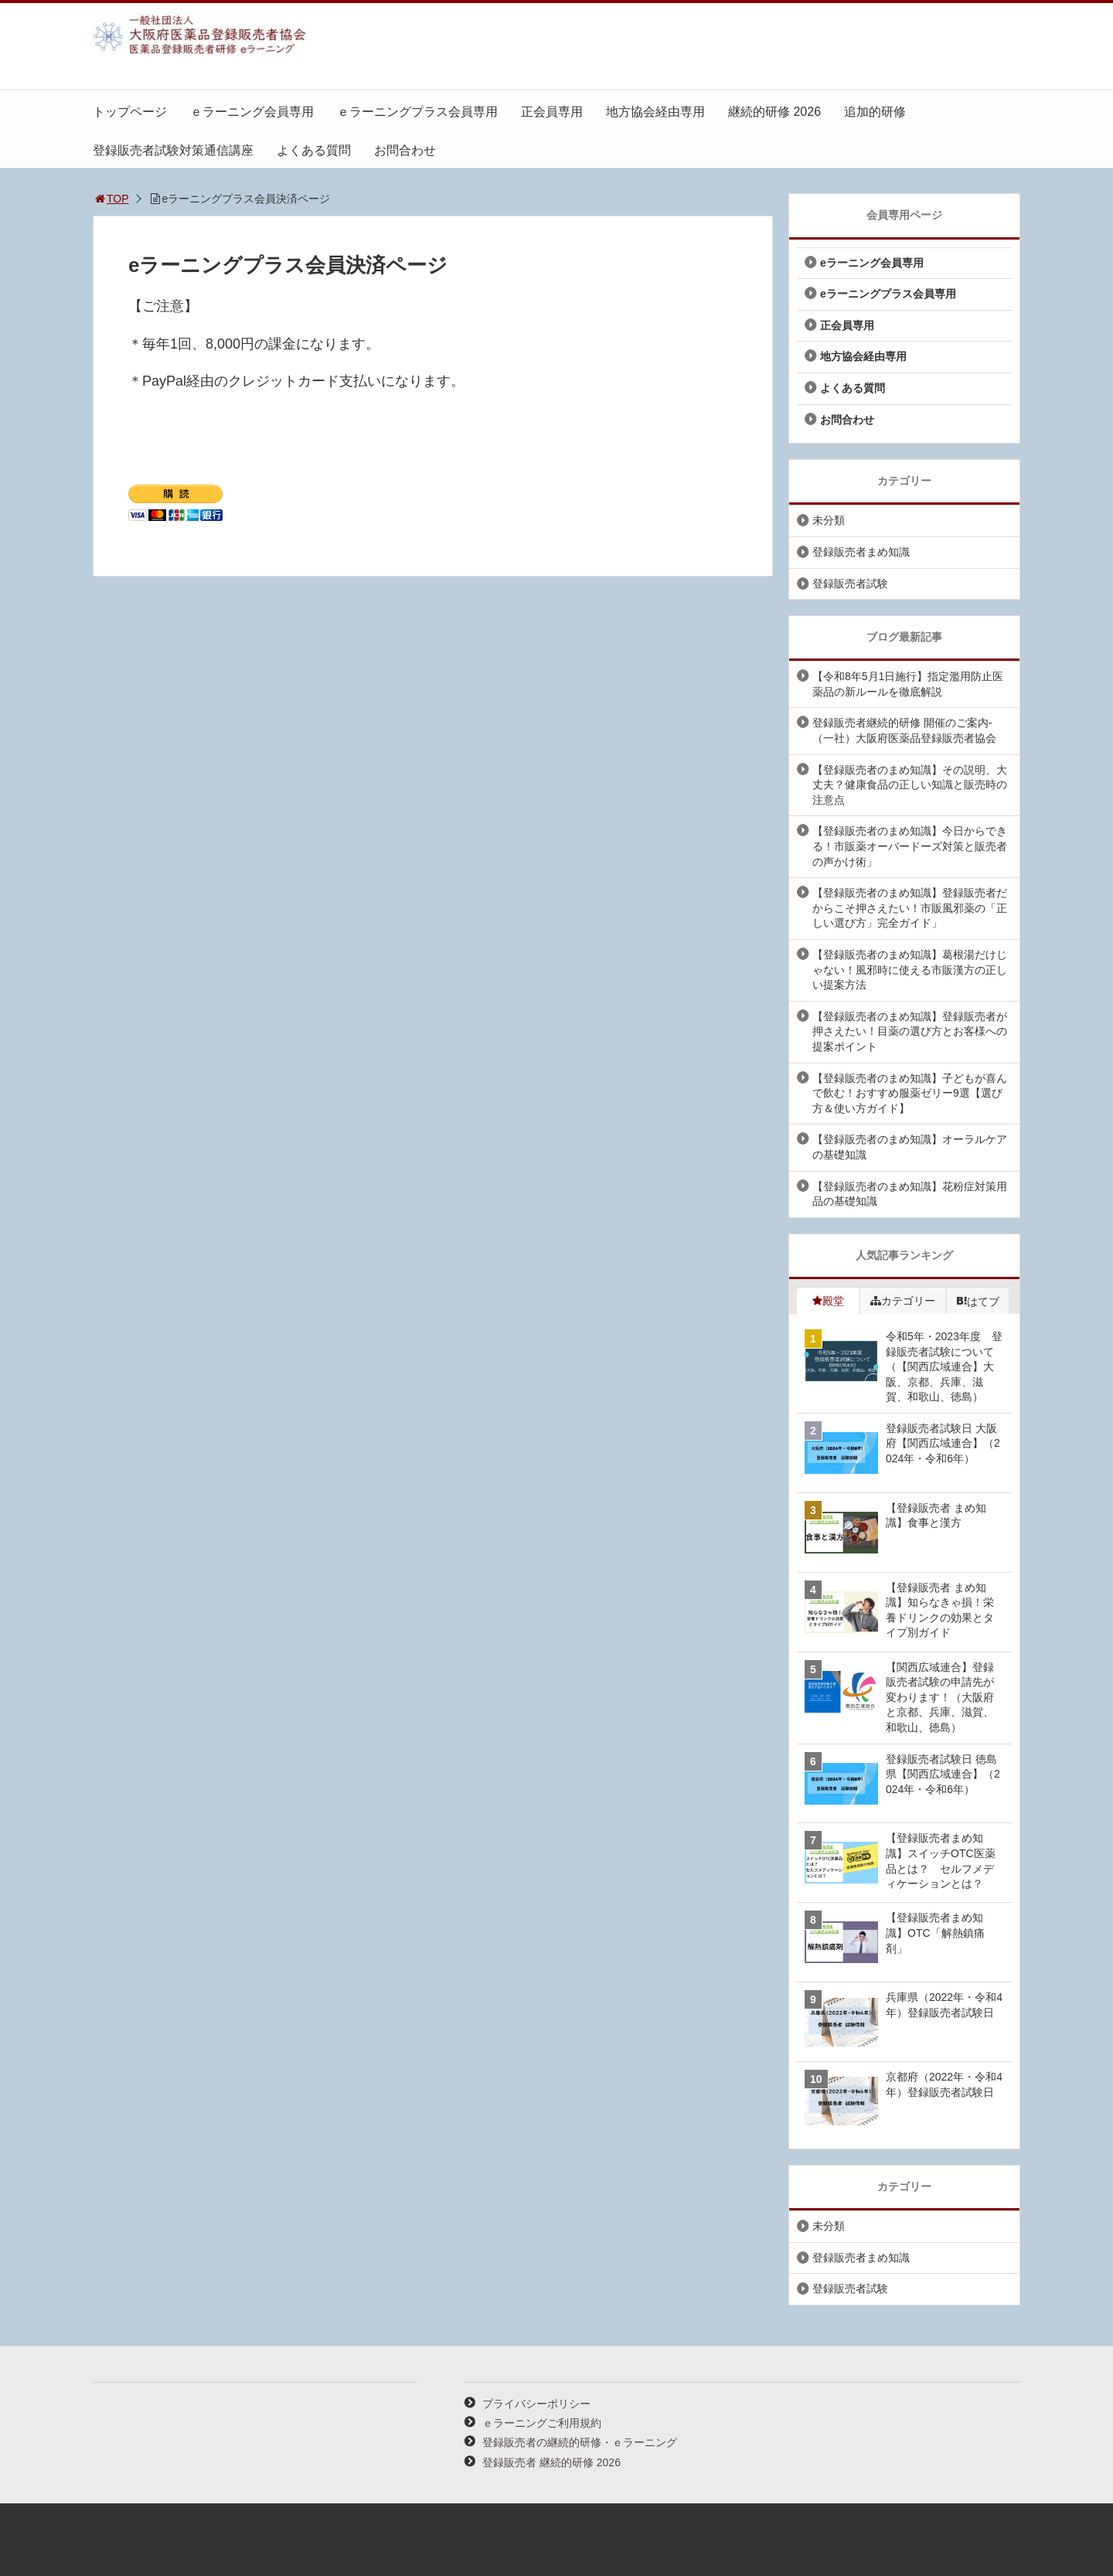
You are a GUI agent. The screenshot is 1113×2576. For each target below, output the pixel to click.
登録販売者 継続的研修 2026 (551, 2462)
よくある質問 (314, 150)
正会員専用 (552, 111)
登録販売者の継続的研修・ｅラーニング (579, 2442)
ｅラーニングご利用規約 (541, 2423)
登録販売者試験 (850, 583)
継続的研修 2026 (774, 111)
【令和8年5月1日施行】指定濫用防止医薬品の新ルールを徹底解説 (907, 684)
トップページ (130, 111)
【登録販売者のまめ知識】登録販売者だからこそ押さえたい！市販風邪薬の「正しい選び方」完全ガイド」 (909, 907)
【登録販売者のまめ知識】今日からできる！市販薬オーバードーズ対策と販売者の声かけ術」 (909, 846)
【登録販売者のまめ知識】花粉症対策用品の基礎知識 (909, 1194)
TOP (111, 198)
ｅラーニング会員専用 (252, 111)
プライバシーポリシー (536, 2403)
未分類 (828, 520)
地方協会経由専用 (655, 111)
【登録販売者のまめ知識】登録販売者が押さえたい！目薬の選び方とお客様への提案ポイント (909, 1031)
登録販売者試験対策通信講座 (173, 150)
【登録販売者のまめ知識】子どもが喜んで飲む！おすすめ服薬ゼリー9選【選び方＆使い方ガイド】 (909, 1093)
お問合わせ (405, 150)
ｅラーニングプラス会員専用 (417, 111)
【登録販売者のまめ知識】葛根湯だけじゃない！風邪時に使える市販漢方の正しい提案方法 (909, 969)
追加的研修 (875, 111)
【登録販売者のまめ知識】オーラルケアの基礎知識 (909, 1147)
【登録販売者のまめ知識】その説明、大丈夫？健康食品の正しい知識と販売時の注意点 (909, 785)
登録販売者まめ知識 (861, 552)
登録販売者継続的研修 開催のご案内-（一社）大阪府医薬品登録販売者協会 (904, 730)
